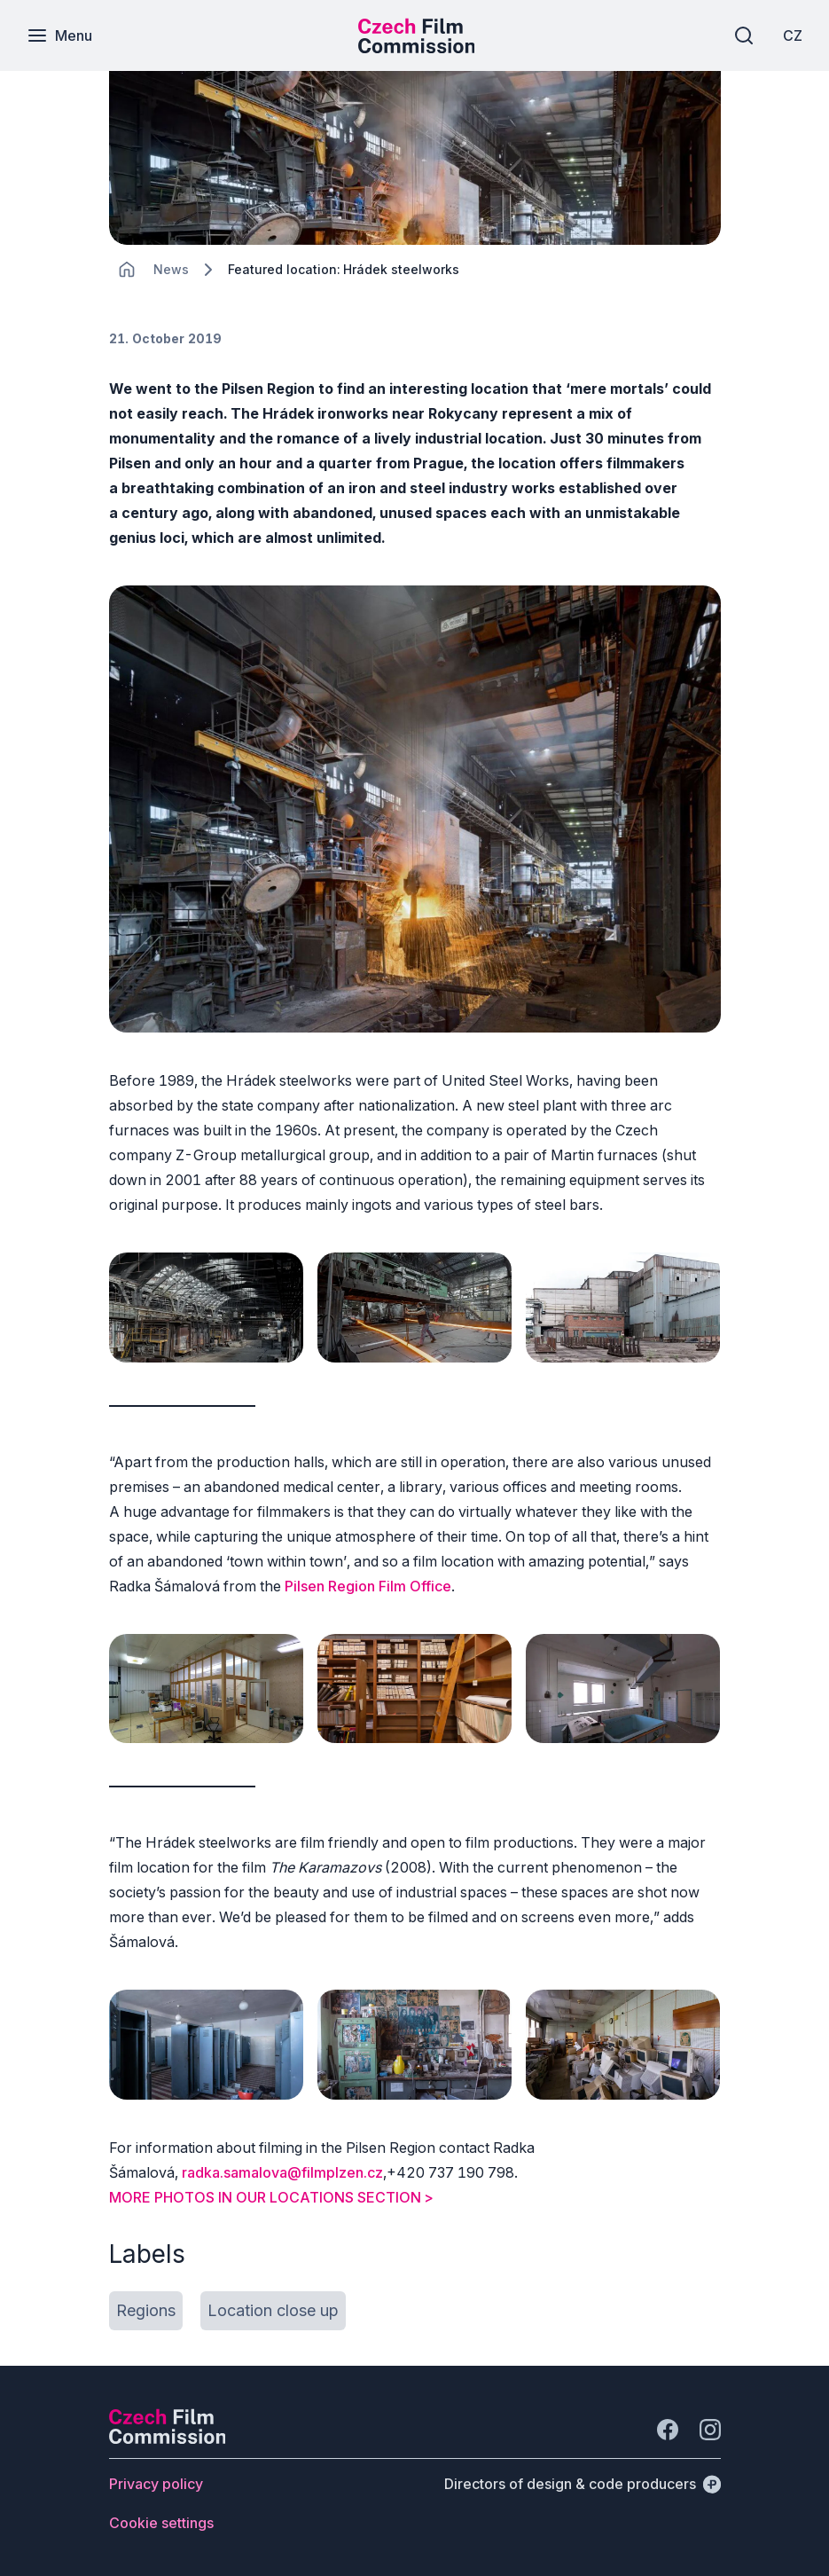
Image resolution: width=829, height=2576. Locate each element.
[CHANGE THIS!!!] (127, 269)
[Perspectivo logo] (167, 2438)
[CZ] (792, 35)
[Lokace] (171, 269)
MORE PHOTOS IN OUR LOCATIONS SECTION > (271, 2197)
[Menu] (59, 35)
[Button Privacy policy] (156, 2483)
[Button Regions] (146, 2310)
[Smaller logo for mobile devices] (416, 48)
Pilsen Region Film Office (368, 1586)
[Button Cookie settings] (161, 2522)
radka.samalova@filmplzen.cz (282, 2172)
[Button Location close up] (273, 2310)
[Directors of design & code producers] (582, 2483)
